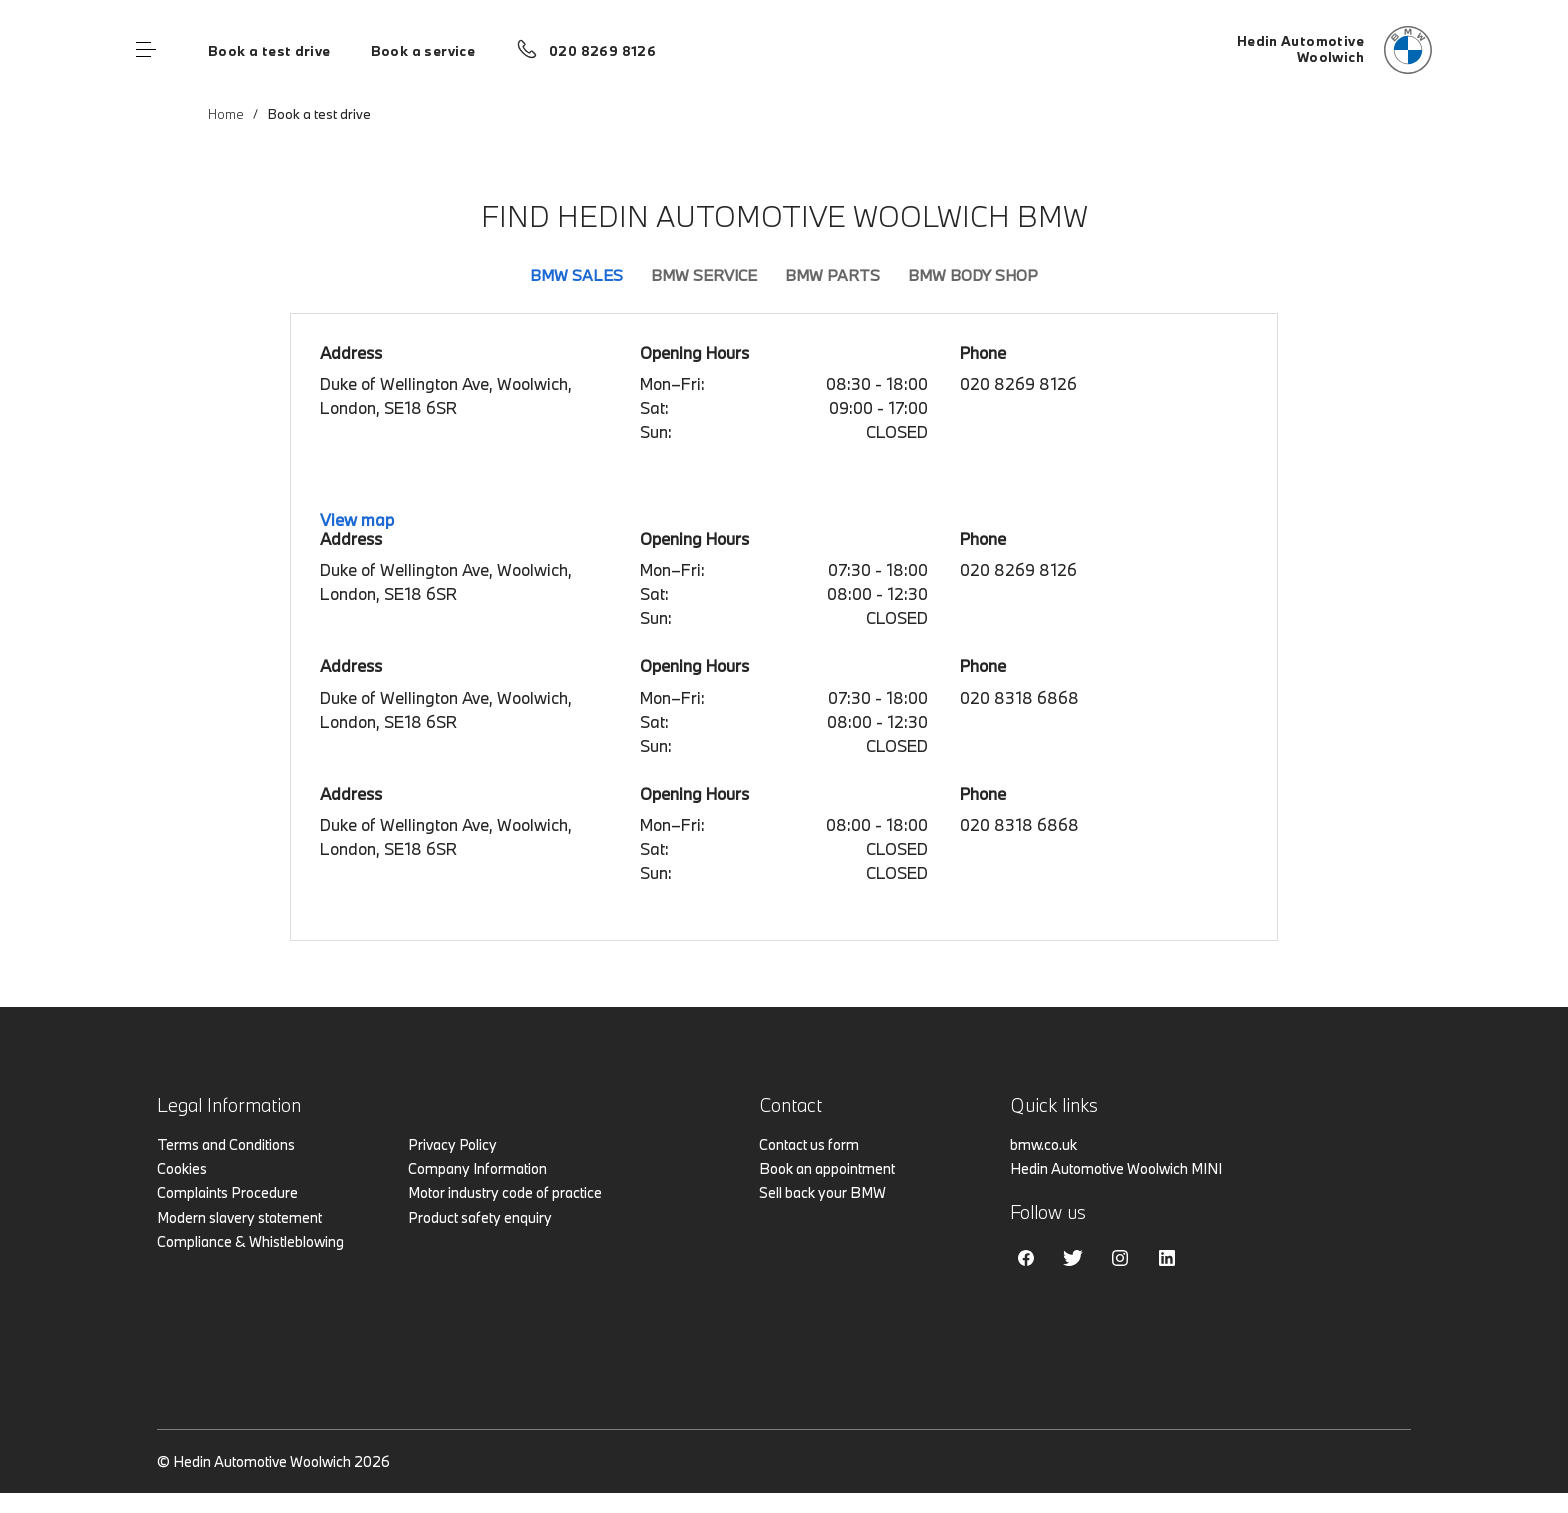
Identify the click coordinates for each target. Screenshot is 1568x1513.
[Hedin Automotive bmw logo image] (1334, 50)
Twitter (1073, 1258)
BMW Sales (576, 275)
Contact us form (809, 1144)
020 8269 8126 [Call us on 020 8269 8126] (602, 51)
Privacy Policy (452, 1144)
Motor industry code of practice (505, 1192)
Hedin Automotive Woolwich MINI (1116, 1168)
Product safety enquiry (480, 1217)
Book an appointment (827, 1168)
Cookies (182, 1168)
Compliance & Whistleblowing (250, 1241)
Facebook (1026, 1258)
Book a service (423, 51)
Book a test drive (269, 51)
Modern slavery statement (239, 1217)
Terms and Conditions (226, 1144)
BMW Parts (832, 275)
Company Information (477, 1168)
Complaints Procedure (227, 1192)
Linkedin (1167, 1258)
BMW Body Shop (973, 275)
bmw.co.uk (1043, 1144)
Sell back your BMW (822, 1192)
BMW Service (704, 275)
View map (357, 519)
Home (226, 114)
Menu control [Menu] (146, 50)
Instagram (1120, 1258)
